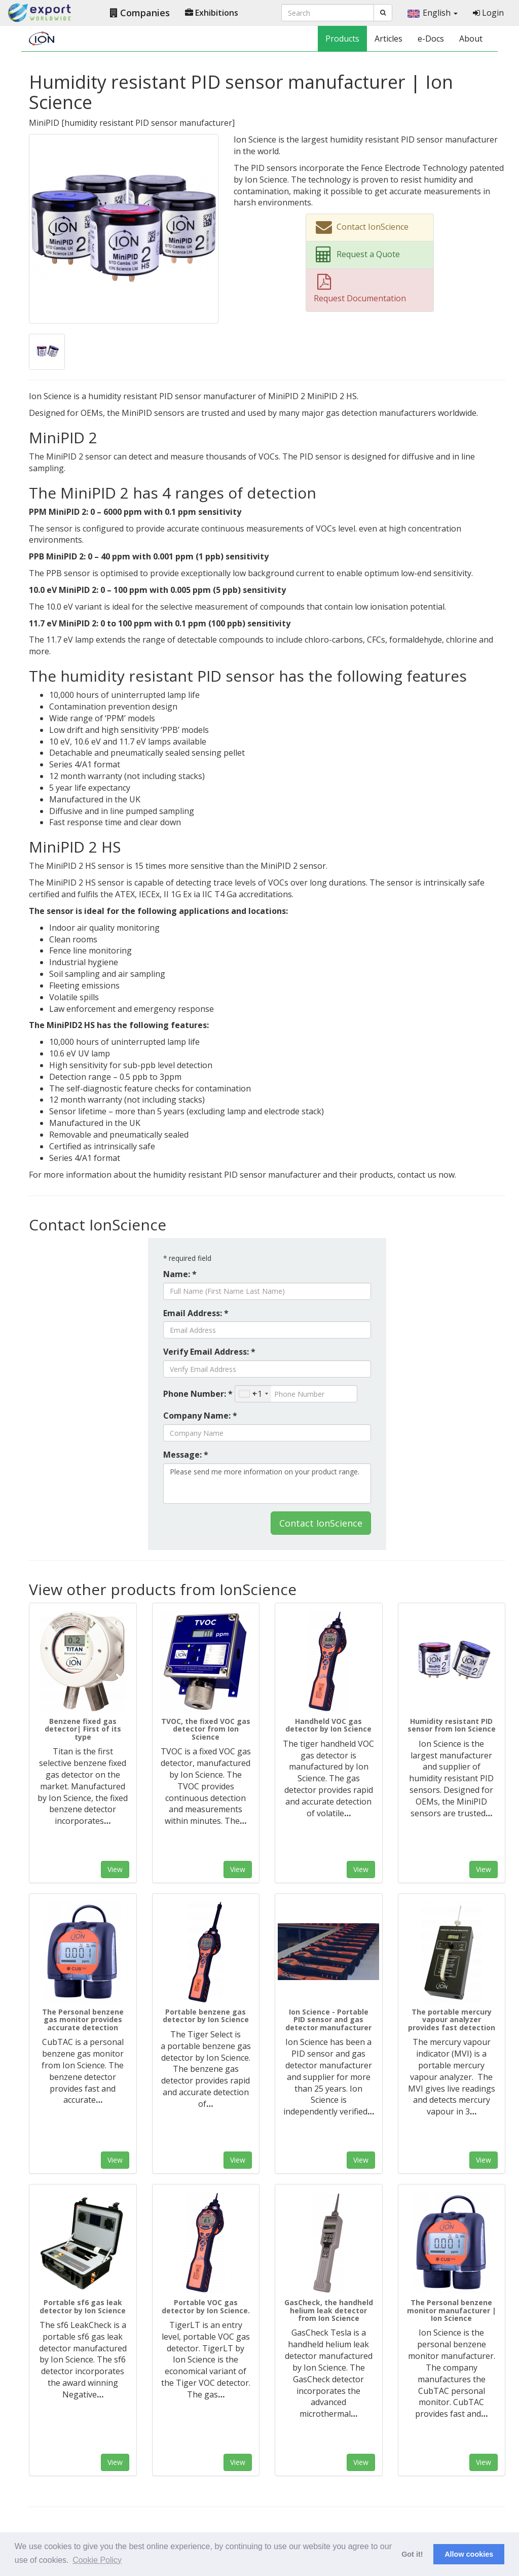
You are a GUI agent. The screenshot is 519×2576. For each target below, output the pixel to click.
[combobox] (253, 1394)
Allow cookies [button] (468, 2554)
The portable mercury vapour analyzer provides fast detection (451, 2019)
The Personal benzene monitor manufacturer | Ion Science (451, 2310)
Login (488, 12)
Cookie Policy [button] (97, 2560)
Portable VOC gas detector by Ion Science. (206, 2306)
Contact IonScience (320, 1523)
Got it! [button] (412, 2554)
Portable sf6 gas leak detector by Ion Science (83, 2306)
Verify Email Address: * (209, 1351)
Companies (140, 13)
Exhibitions (211, 12)
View (115, 1869)
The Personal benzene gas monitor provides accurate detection (83, 2019)
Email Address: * (196, 1313)
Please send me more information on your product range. (267, 1483)
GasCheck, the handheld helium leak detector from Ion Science (328, 2310)
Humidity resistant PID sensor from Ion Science (451, 1725)
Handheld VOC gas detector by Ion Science (328, 1725)
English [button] (432, 12)
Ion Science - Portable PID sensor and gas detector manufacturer (328, 2019)
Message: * (185, 1454)
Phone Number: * (198, 1393)
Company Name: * (200, 1415)
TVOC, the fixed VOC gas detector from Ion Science (205, 1729)
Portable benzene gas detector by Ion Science (206, 2015)
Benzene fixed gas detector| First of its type (83, 1729)
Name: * (180, 1274)
